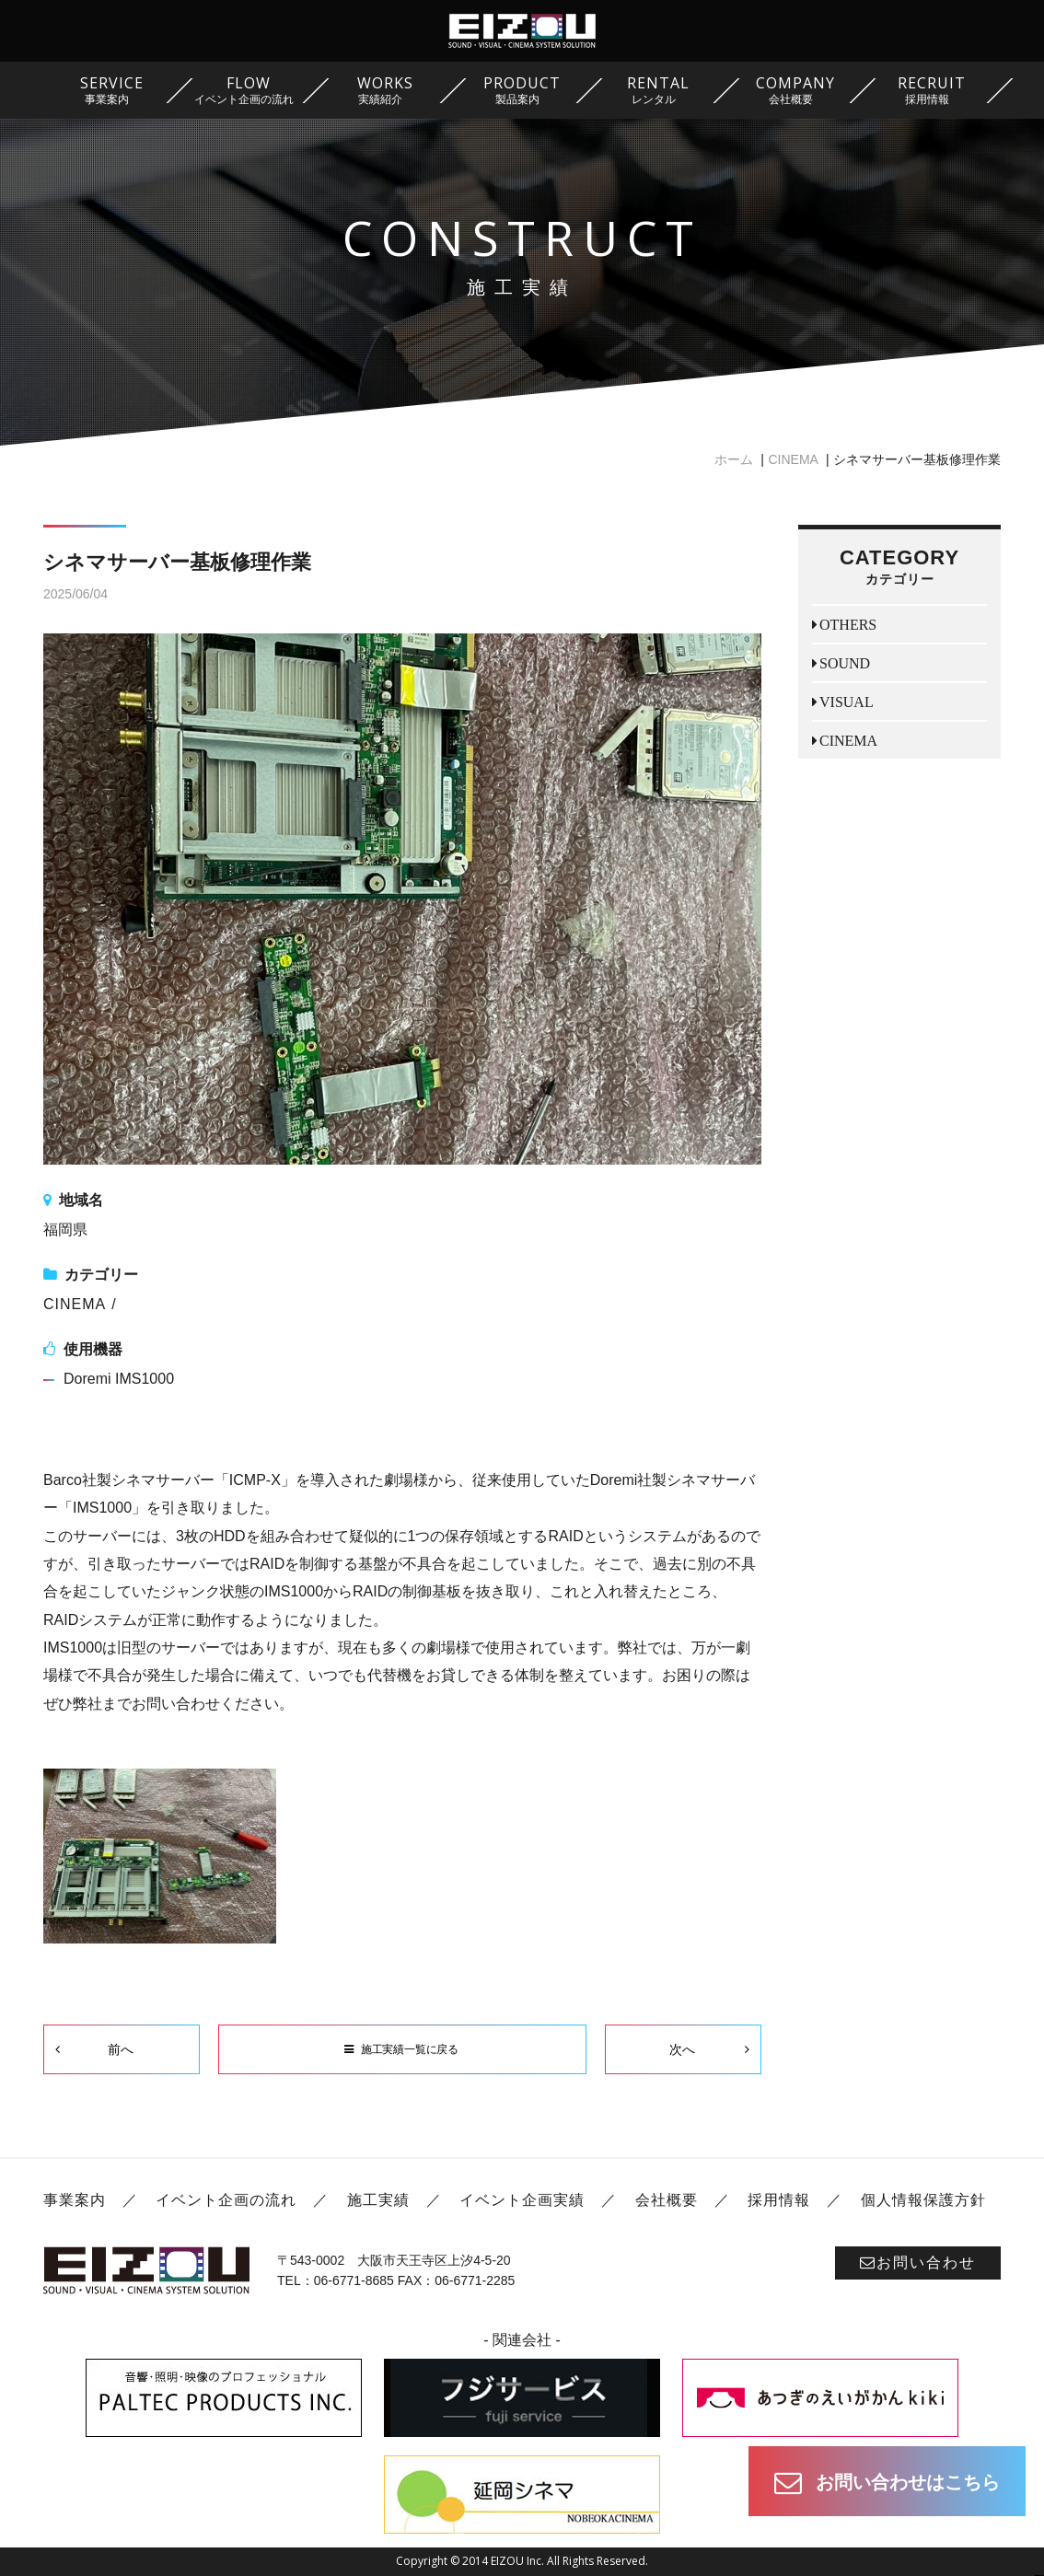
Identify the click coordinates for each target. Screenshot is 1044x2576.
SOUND (844, 663)
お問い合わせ (918, 2262)
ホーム (733, 459)
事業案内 (74, 2200)
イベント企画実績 (522, 2200)
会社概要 (666, 2200)
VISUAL (846, 701)
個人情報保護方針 (923, 2200)
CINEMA (793, 459)
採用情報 (779, 2200)
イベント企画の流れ (226, 2200)
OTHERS (847, 624)
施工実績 (378, 2200)
